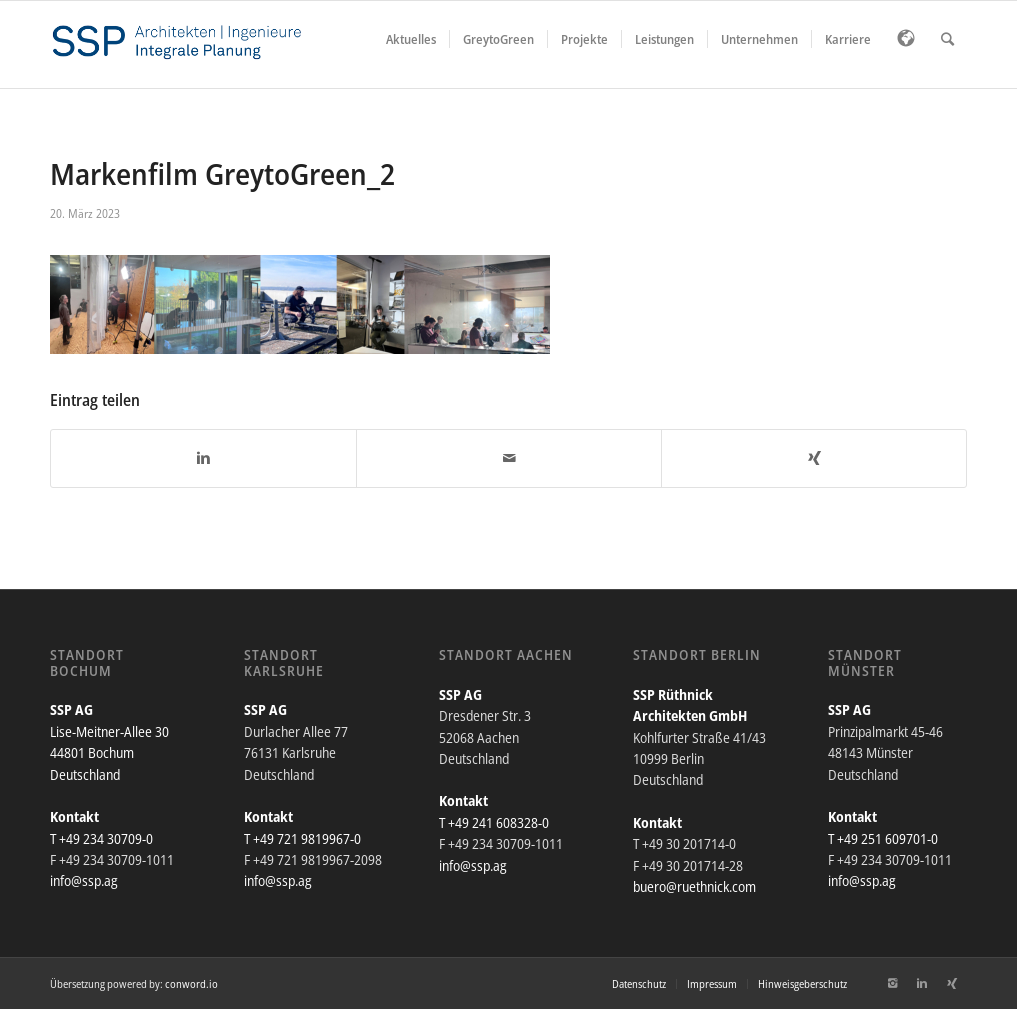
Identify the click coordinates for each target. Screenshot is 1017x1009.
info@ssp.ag (84, 880)
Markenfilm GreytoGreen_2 (222, 173)
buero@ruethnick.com (694, 886)
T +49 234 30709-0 (101, 838)
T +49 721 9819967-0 (302, 838)
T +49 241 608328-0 (494, 822)
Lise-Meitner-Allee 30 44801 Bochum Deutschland (109, 753)
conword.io (191, 983)
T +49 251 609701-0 (883, 838)
